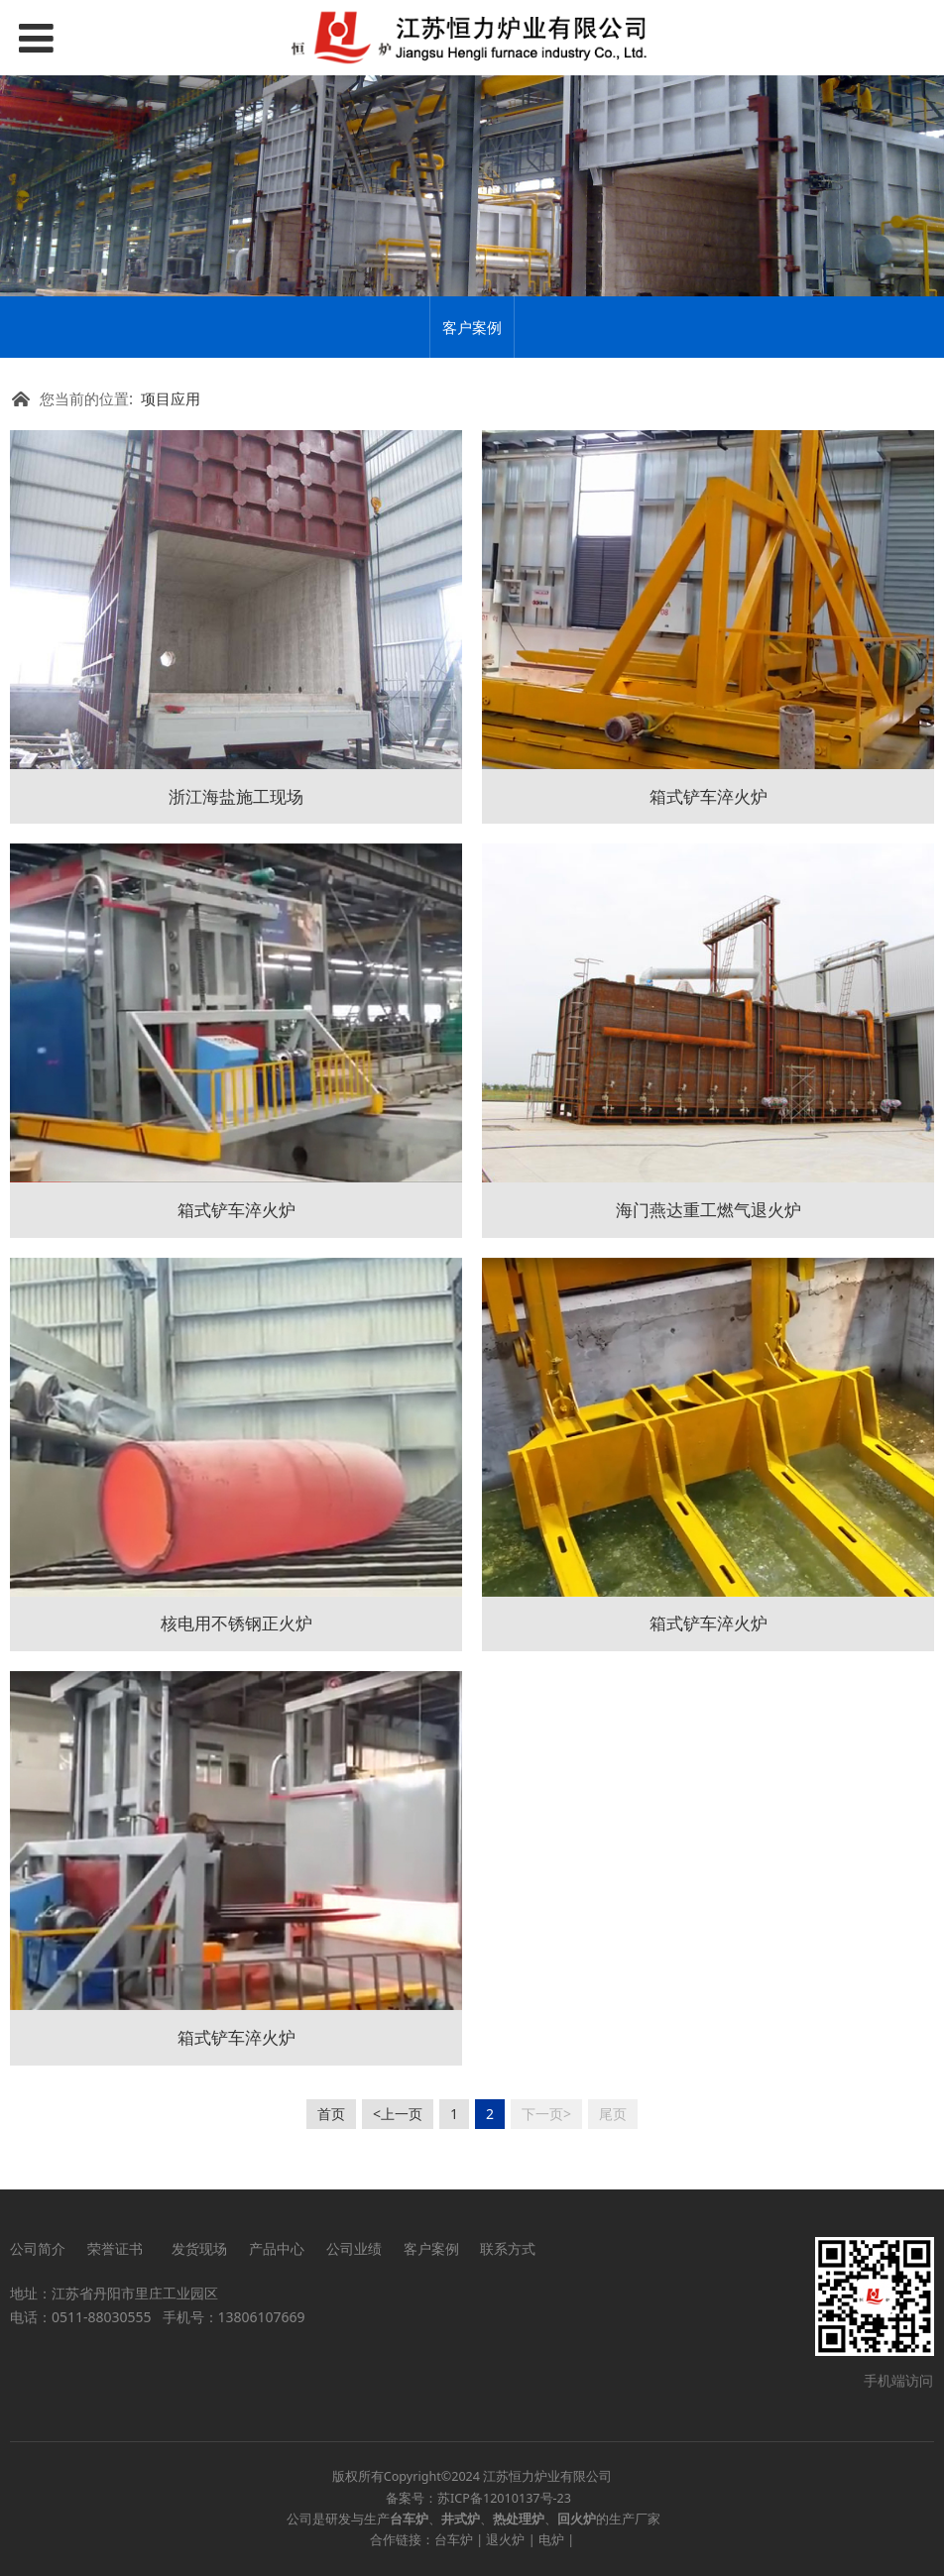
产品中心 (276, 2248)
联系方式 (507, 2248)
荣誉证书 (118, 2248)
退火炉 (505, 2539)
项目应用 (170, 399)
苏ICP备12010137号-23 (504, 2498)
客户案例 (472, 327)
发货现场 (199, 2248)
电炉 (551, 2539)
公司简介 (37, 2248)
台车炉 (453, 2539)
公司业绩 (354, 2248)
